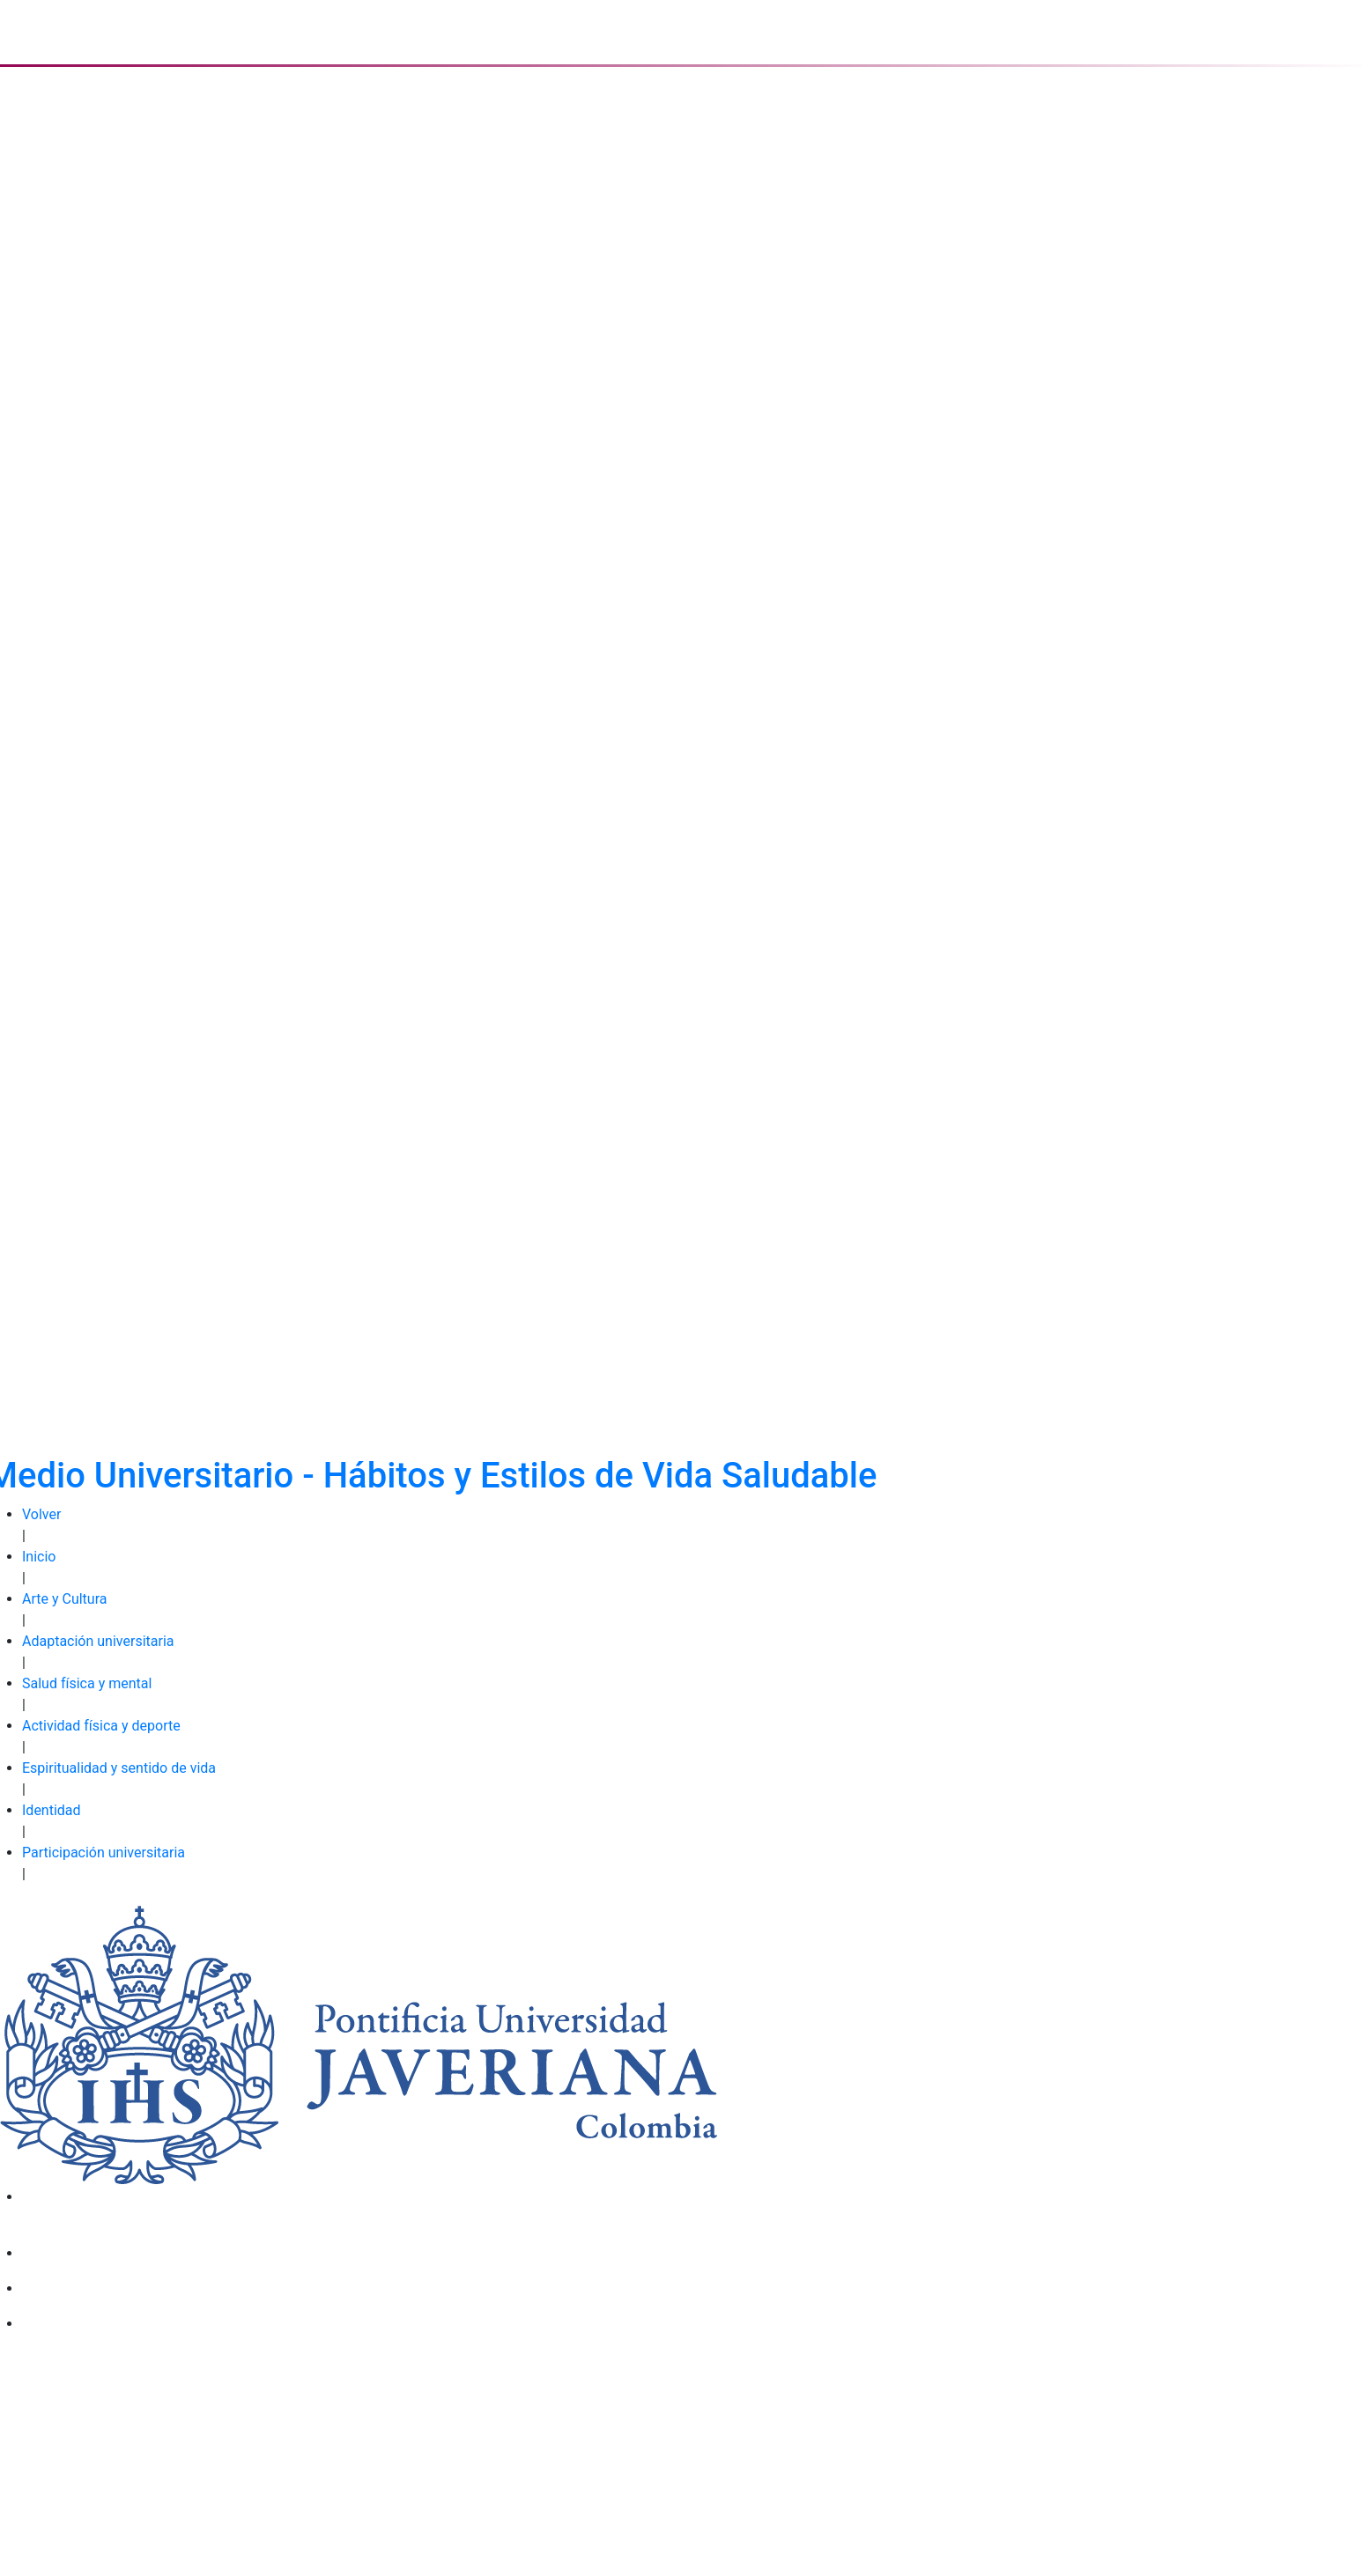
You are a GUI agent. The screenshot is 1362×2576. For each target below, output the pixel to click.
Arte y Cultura (64, 1599)
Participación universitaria (103, 1852)
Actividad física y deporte (101, 1725)
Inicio (39, 1556)
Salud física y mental (87, 1683)
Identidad (51, 1810)
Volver (41, 1514)
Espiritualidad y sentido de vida (119, 1768)
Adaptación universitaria (98, 1641)
